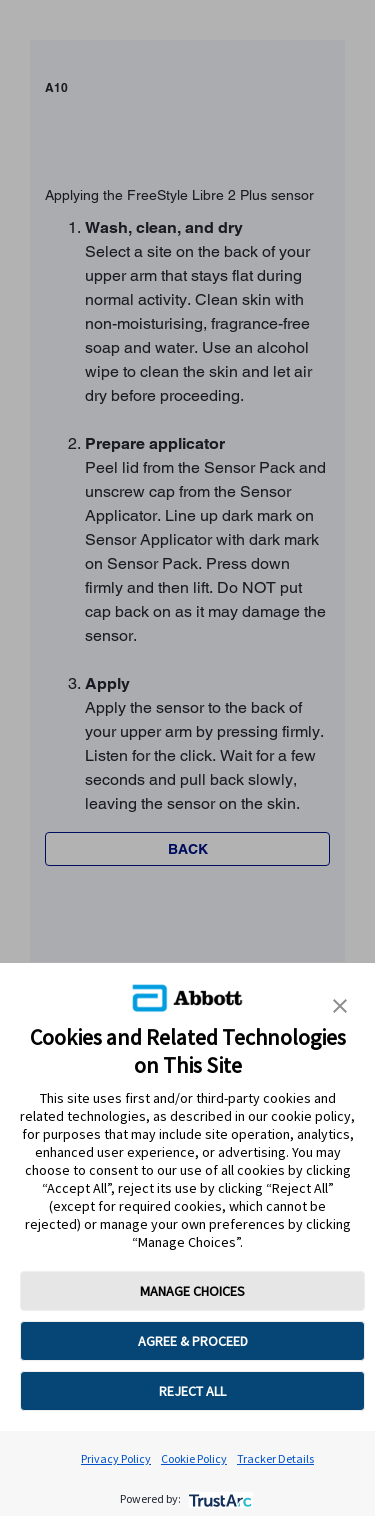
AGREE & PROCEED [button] (193, 1341)
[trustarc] (218, 1498)
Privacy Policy (116, 1458)
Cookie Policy (194, 1458)
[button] (340, 1006)
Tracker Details (275, 1458)
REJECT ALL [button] (192, 1391)
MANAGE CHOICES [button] (192, 1291)
